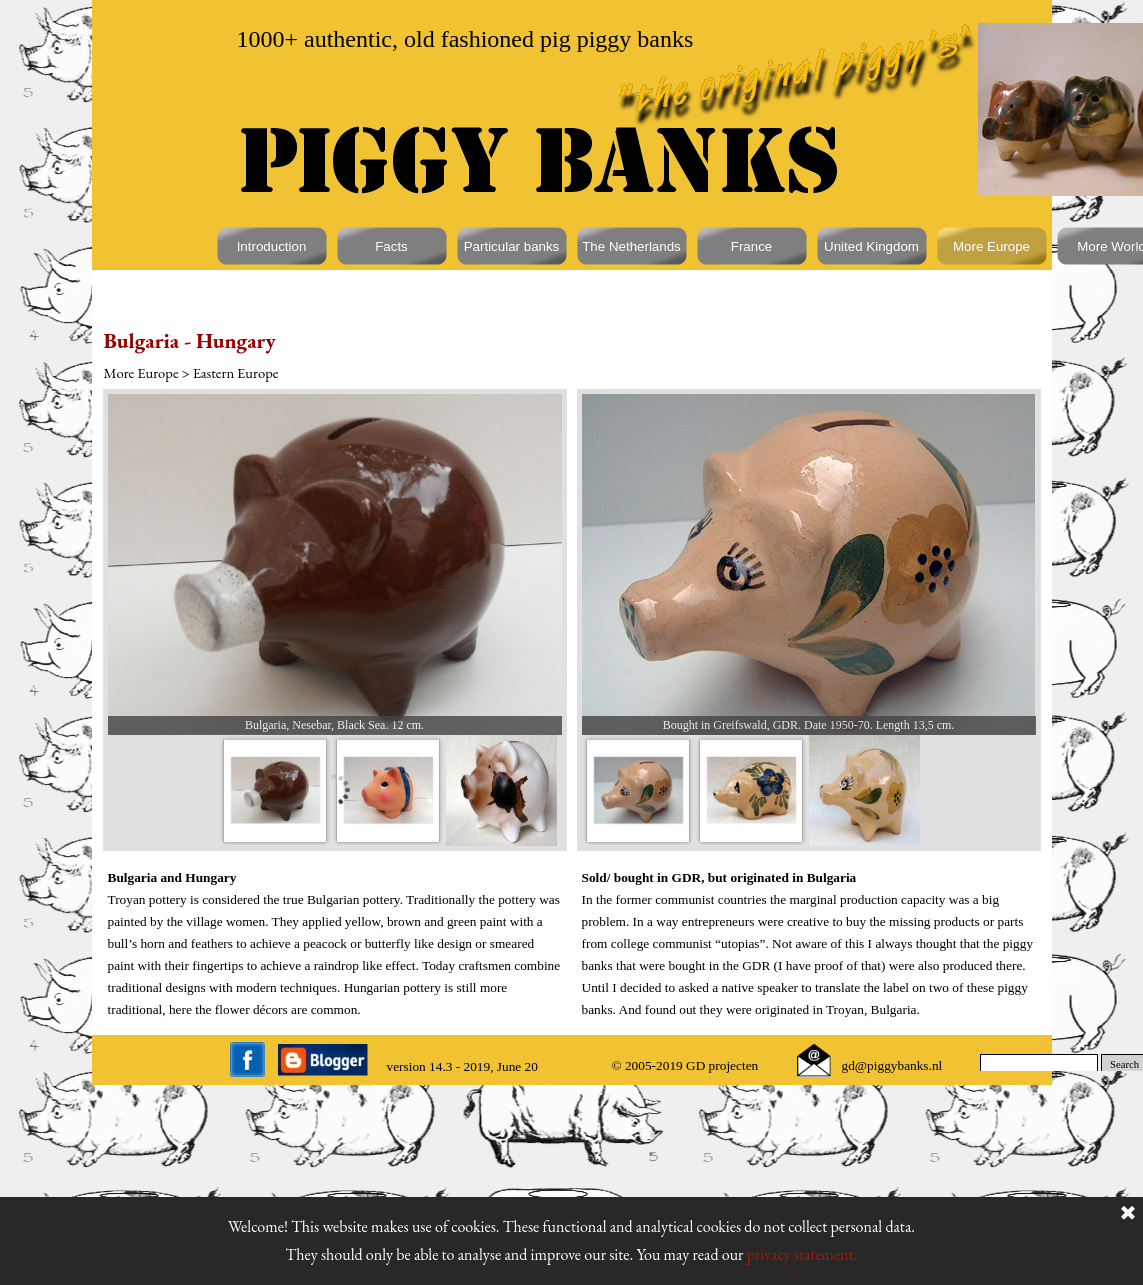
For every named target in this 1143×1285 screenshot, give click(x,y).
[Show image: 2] (388, 790)
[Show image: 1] (275, 790)
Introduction (272, 246)
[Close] (1128, 1214)
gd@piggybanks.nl (892, 1065)
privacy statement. (802, 1254)
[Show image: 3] (501, 790)
